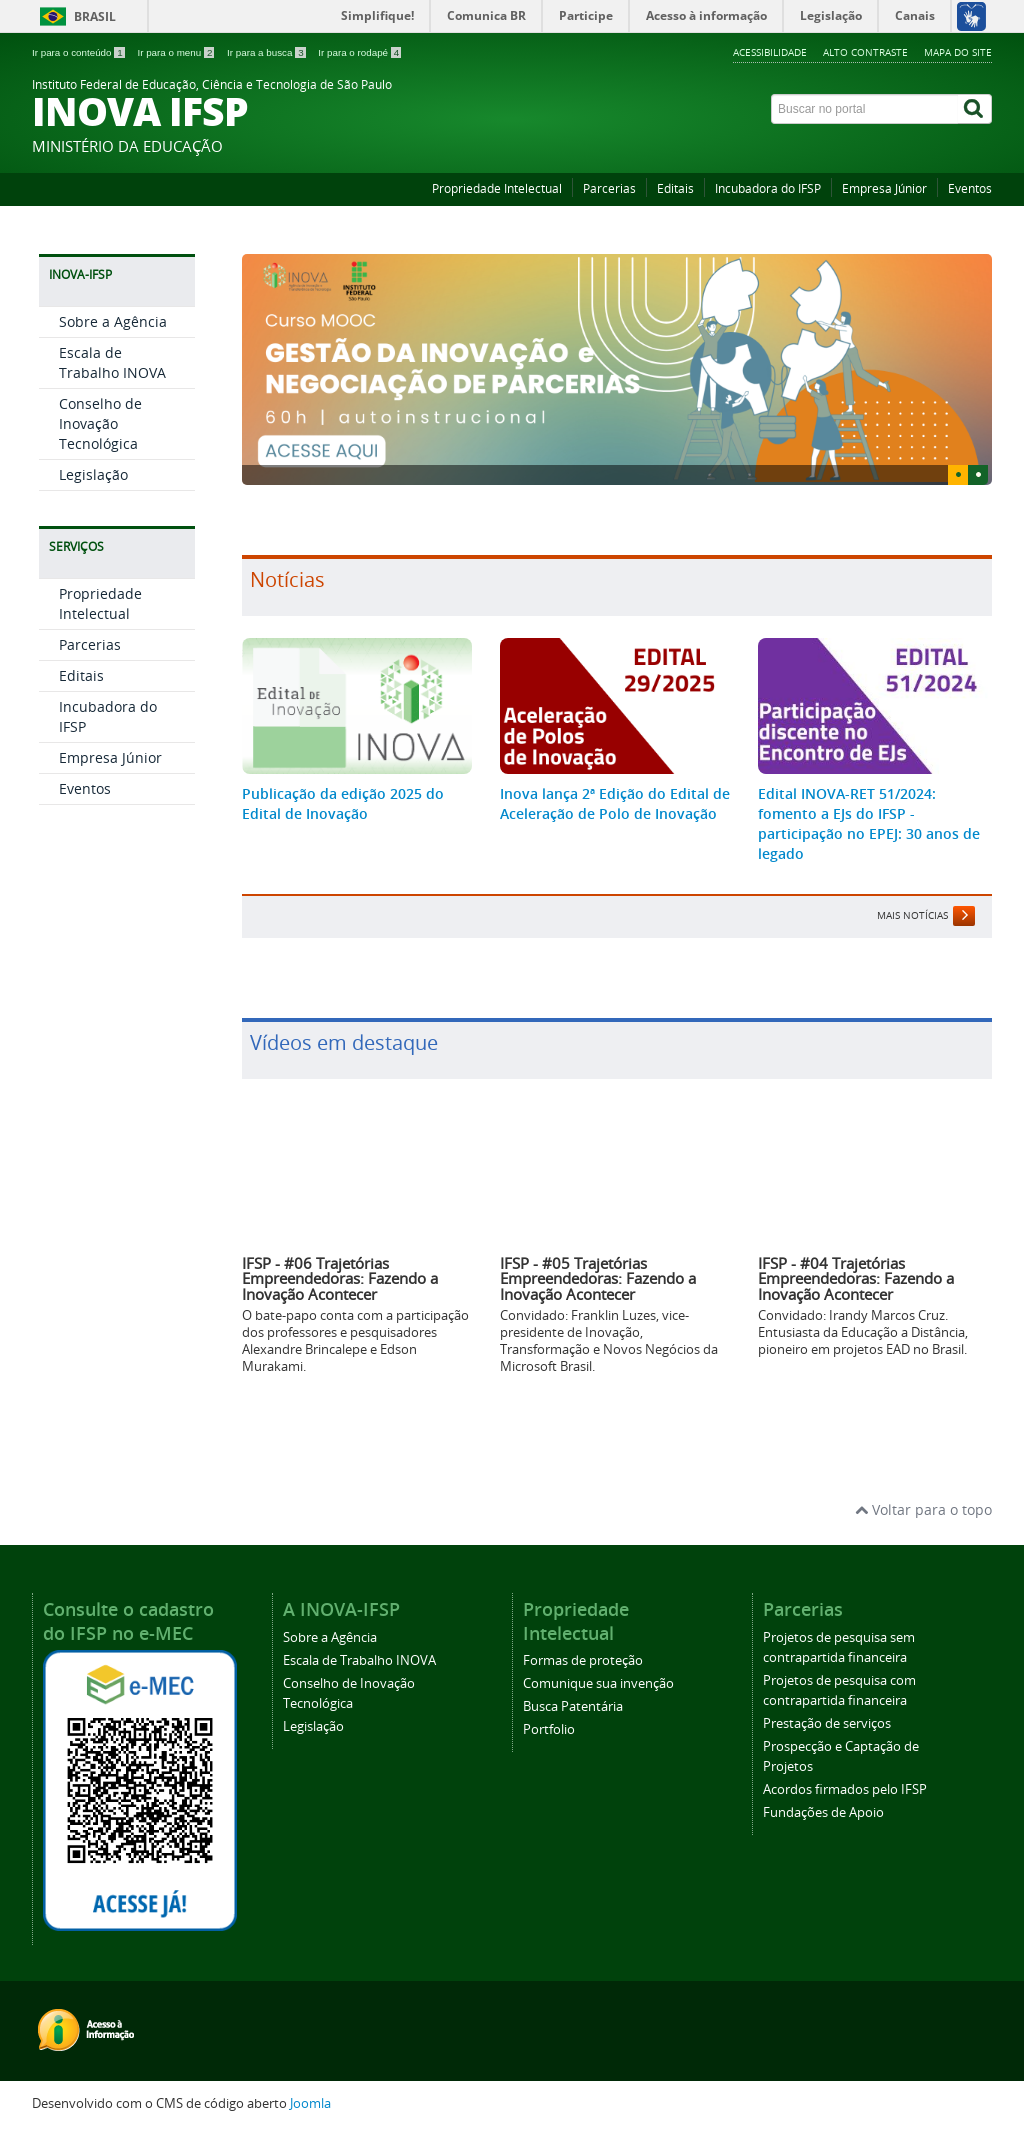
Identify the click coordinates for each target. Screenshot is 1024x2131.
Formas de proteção (583, 1660)
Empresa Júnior (884, 188)
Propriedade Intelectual (497, 188)
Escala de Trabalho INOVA (112, 535)
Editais (675, 188)
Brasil (95, 16)
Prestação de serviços (827, 1723)
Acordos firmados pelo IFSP (845, 1789)
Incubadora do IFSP (768, 188)
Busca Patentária (573, 1706)
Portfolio (549, 1729)
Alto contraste (865, 52)
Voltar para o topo (923, 1509)
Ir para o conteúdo (79, 52)
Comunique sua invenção (598, 1683)
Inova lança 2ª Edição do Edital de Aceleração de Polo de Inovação (615, 803)
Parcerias (609, 188)
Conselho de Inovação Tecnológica (100, 596)
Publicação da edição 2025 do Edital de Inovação (343, 803)
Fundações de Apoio (823, 1812)
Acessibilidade (770, 52)
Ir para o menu (177, 52)
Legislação (93, 647)
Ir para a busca (267, 52)
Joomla (310, 2103)
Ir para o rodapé (359, 52)
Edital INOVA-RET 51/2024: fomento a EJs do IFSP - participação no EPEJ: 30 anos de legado (869, 823)
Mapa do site (958, 52)
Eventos (970, 188)
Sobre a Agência (113, 494)
